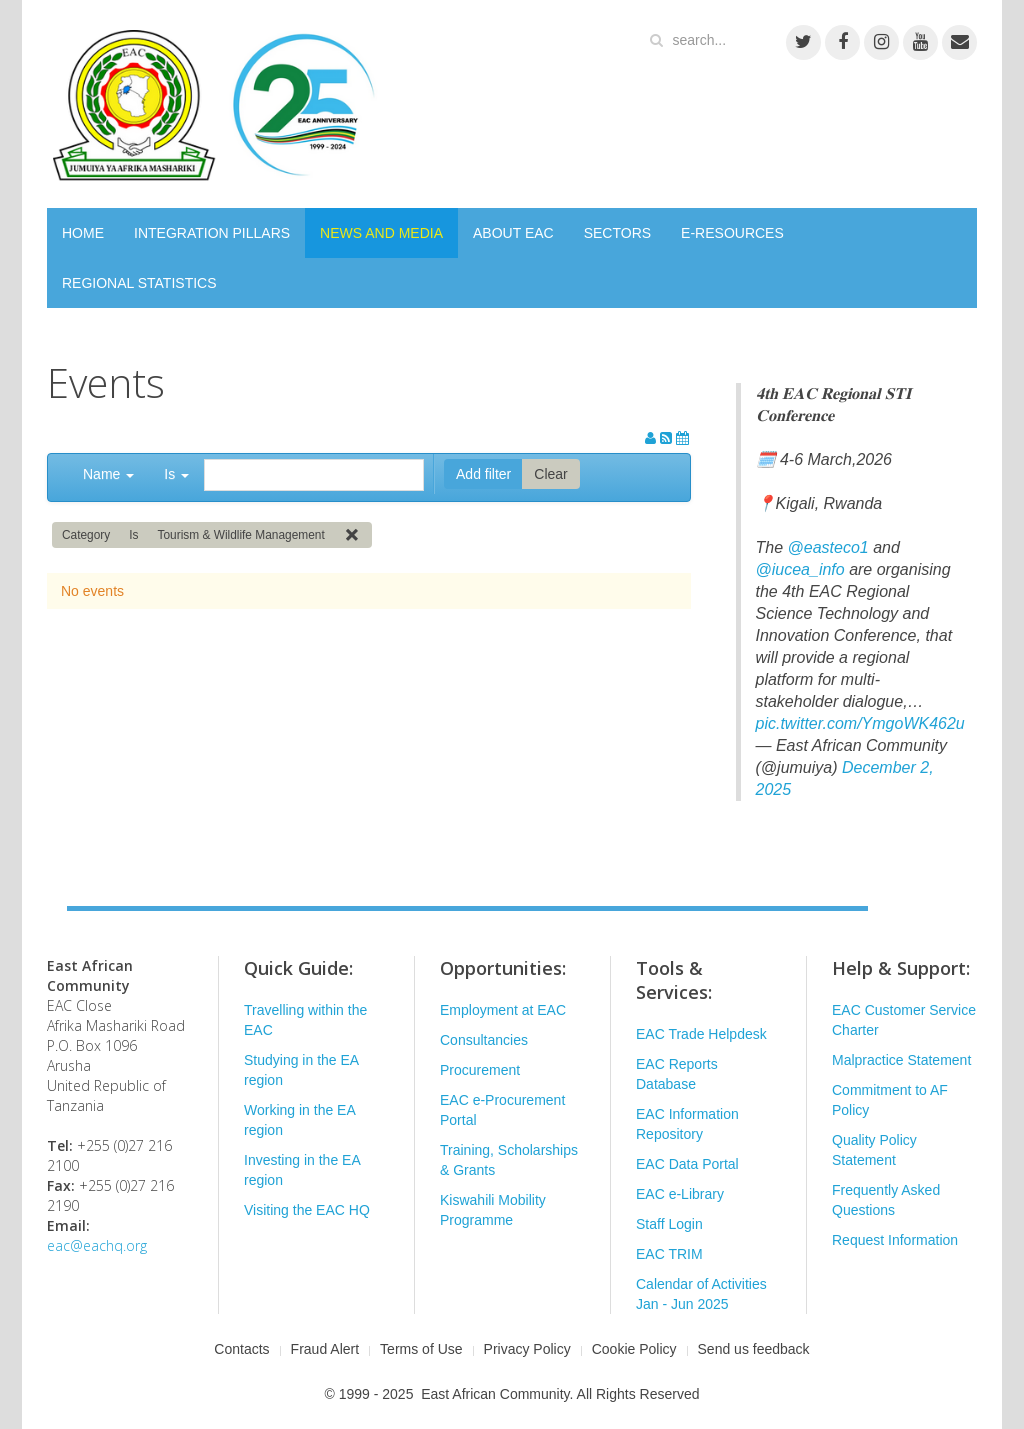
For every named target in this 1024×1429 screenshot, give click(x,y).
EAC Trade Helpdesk (701, 1034)
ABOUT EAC (513, 233)
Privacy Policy (527, 1349)
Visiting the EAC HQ (307, 1210)
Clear (550, 474)
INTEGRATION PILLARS (212, 233)
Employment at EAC (503, 1010)
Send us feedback (754, 1349)
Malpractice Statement (901, 1060)
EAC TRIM (669, 1254)
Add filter (483, 474)
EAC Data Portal (687, 1164)
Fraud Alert (325, 1349)
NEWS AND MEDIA (381, 233)
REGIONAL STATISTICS (139, 283)
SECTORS (617, 233)
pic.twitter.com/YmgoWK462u (860, 723)
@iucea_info (800, 569)
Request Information (895, 1240)
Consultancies (484, 1040)
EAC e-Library (680, 1194)
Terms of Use (421, 1349)
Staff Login (669, 1224)
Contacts (241, 1349)
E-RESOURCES (732, 233)
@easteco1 (828, 547)
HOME (83, 233)
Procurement (480, 1070)
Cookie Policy (634, 1349)
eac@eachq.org (97, 1245)
